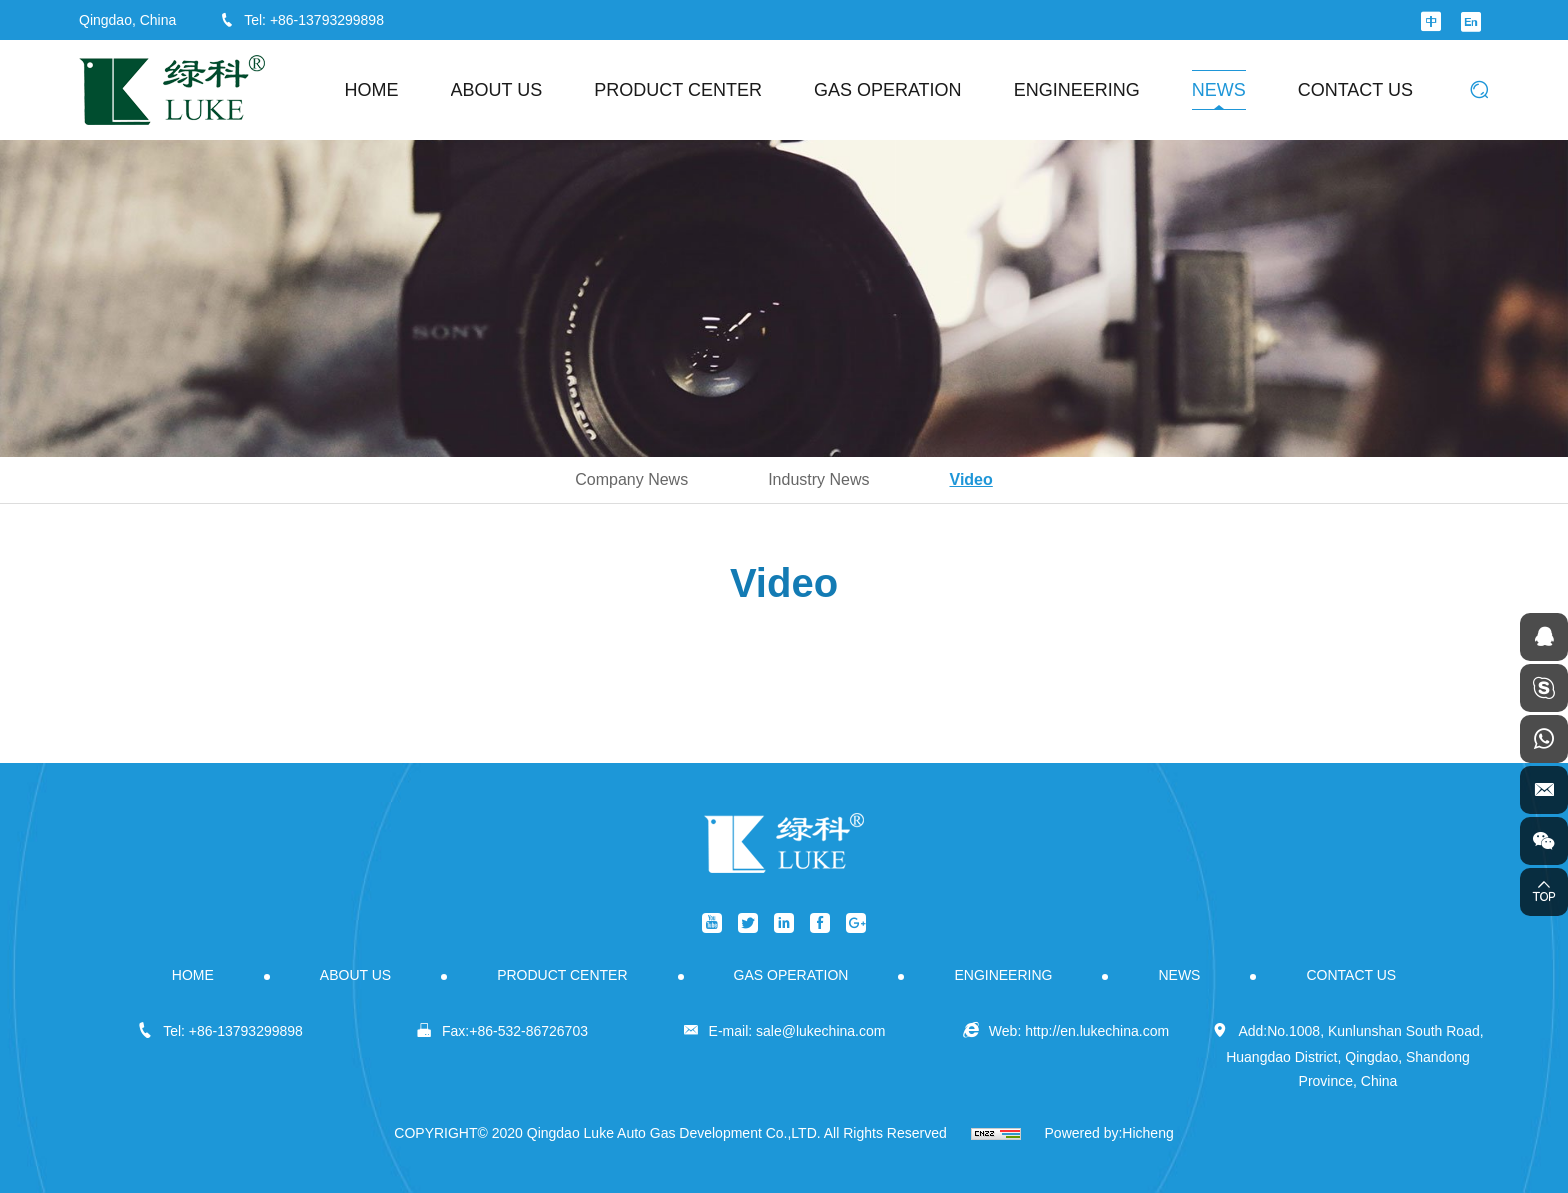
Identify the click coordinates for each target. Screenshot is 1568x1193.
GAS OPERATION (888, 90)
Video (971, 479)
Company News (631, 479)
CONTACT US (1355, 90)
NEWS (1219, 90)
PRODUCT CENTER (678, 90)
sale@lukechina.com (820, 1031)
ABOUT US (497, 90)
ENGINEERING (1077, 90)
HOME (372, 90)
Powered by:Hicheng (1109, 1133)
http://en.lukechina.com (1097, 1031)
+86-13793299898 (327, 20)
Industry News (818, 479)
